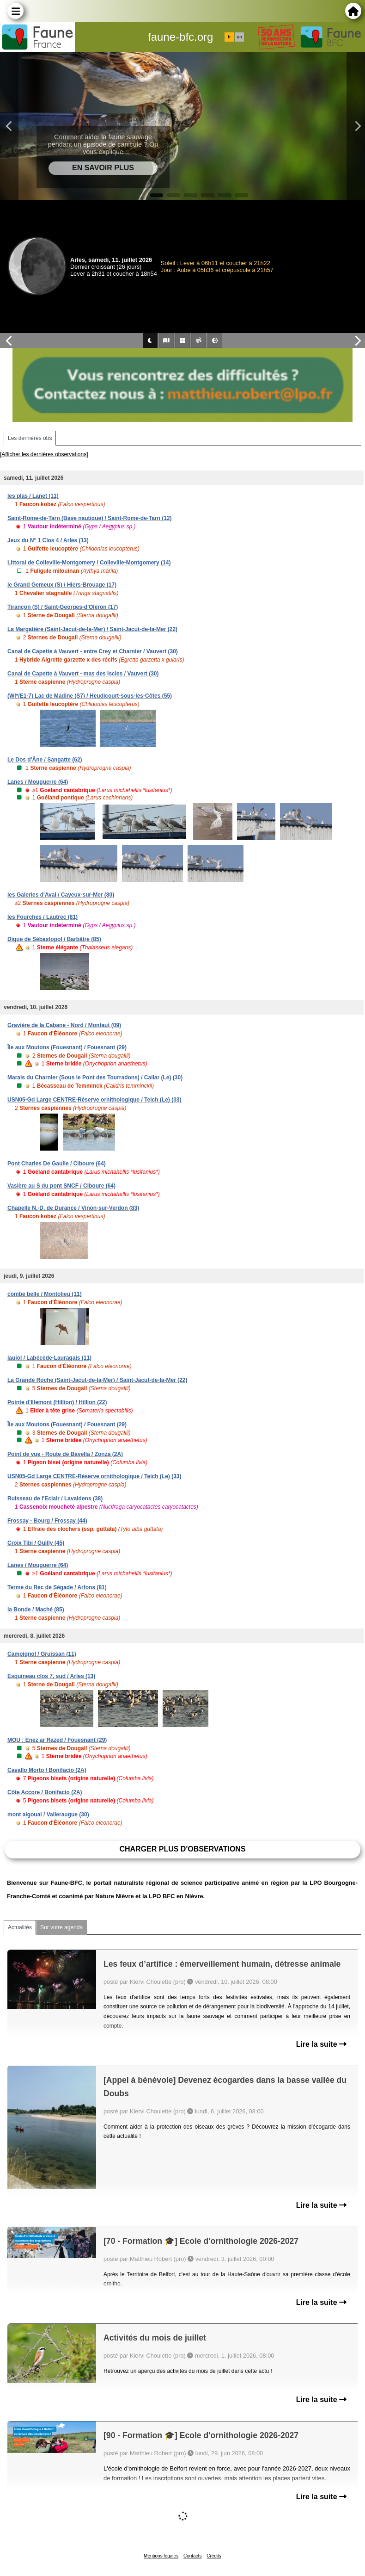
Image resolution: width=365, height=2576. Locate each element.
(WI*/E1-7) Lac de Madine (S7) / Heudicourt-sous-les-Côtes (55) (89, 696)
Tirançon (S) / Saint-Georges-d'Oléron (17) (62, 607)
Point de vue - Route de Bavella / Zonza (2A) (65, 1454)
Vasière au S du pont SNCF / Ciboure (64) (61, 1186)
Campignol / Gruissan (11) (41, 1654)
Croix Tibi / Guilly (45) (35, 1543)
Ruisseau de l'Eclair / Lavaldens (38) (55, 1498)
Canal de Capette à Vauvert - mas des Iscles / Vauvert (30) (83, 673)
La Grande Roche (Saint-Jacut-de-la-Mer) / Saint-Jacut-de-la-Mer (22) (97, 1380)
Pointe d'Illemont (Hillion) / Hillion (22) (57, 1402)
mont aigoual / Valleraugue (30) (48, 1814)
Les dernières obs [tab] (30, 438)
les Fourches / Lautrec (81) (42, 917)
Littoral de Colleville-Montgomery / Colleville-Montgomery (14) (88, 562)
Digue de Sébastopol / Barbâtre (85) (54, 939)
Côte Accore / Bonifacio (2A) (44, 1792)
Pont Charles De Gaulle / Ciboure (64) (56, 1163)
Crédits (214, 2555)
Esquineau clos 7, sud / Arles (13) (51, 1676)
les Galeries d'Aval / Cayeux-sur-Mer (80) (60, 895)
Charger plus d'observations (182, 1849)
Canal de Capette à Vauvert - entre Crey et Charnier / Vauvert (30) (92, 651)
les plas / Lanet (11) (33, 496)
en (239, 37)
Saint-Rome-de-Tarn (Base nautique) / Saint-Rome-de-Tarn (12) (89, 518)
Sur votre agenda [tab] (61, 1927)
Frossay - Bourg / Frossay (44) (47, 1520)
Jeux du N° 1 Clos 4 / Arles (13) (48, 540)
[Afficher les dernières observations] (44, 454)
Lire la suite (321, 2044)
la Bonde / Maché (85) (35, 1609)
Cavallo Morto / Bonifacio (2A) (46, 1770)
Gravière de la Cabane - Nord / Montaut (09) (64, 1025)
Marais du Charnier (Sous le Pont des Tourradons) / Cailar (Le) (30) (94, 1077)
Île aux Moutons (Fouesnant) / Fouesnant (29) (67, 1047)
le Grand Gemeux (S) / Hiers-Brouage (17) (61, 585)
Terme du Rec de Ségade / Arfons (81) (57, 1587)
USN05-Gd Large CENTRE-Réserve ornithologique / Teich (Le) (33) (94, 1099)
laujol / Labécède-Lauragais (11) (49, 1358)
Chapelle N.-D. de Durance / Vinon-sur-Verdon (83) (73, 1208)
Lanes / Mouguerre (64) (37, 782)
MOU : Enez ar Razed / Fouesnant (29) (57, 1740)
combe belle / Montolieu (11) (44, 1294)
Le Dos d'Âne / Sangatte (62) (44, 759)
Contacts (192, 2555)
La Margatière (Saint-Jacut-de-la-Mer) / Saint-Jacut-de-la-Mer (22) (92, 629)
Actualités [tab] (20, 1927)
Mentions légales (161, 2555)
